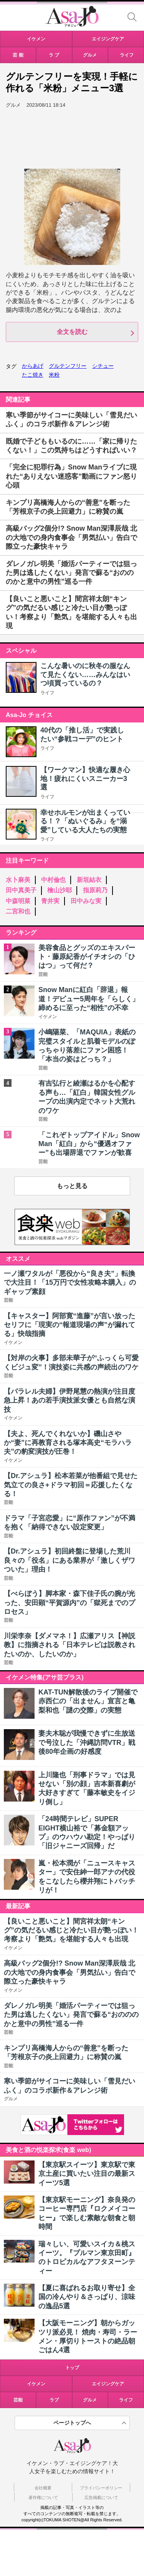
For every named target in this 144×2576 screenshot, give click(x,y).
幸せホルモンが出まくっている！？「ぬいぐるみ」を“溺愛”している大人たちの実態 (85, 821)
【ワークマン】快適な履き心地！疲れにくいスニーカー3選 (85, 778)
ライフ (47, 693)
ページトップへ (72, 2423)
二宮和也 (18, 911)
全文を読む (72, 331)
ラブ (54, 2400)
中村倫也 (53, 880)
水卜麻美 (18, 880)
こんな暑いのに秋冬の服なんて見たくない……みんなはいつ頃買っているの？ (85, 674)
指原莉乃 (95, 890)
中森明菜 (18, 901)
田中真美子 (21, 890)
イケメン (36, 2384)
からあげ (32, 366)
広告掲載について (101, 2497)
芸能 (18, 2400)
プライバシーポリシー (101, 2487)
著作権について (43, 2497)
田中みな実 (86, 901)
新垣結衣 (89, 880)
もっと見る (72, 1186)
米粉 (54, 375)
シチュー (103, 366)
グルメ (90, 2400)
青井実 (50, 901)
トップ (72, 2367)
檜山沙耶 (59, 890)
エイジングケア (108, 2384)
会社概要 (43, 2487)
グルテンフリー (67, 366)
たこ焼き (32, 375)
